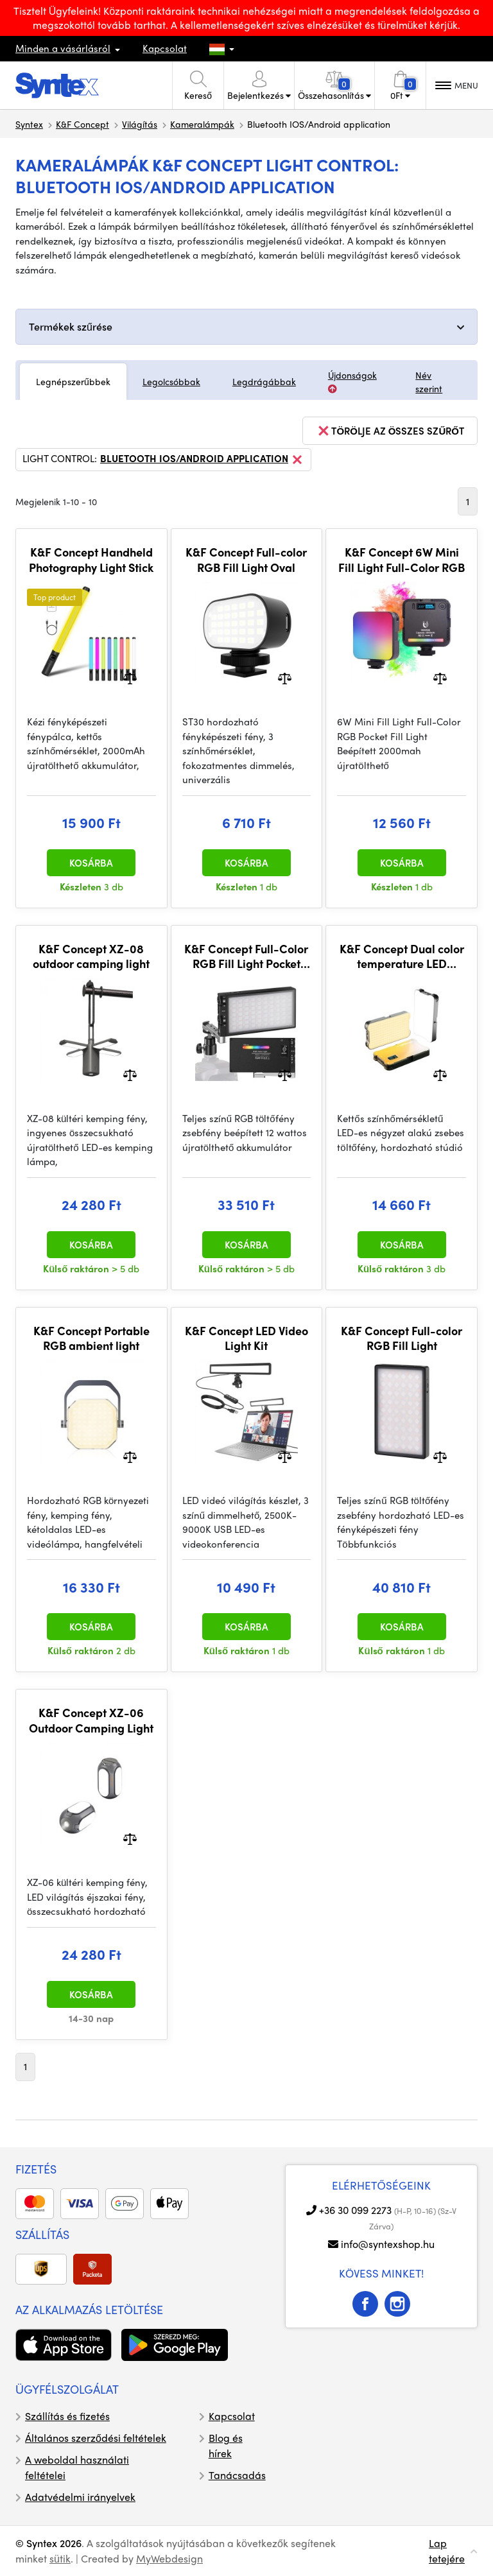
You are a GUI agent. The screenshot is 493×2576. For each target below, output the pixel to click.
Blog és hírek (226, 2445)
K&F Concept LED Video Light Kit (246, 1338)
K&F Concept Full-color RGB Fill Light (401, 1338)
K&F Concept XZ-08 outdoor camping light (91, 956)
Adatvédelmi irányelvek (80, 2496)
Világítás (139, 123)
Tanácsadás (237, 2475)
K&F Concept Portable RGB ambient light (91, 1338)
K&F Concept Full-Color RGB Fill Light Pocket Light (246, 956)
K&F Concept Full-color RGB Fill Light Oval (246, 559)
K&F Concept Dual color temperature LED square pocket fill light (402, 956)
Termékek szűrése (70, 326)
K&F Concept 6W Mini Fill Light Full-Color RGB (401, 559)
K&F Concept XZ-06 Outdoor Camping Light (91, 1720)
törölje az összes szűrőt (390, 430)
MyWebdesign (169, 2558)
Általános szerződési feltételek (95, 2437)
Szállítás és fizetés (67, 2415)
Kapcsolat (165, 48)
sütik (60, 2558)
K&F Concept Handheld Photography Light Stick (91, 559)
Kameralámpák (202, 123)
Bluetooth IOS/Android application (202, 460)
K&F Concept (82, 123)
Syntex (29, 123)
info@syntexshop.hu (388, 2243)
